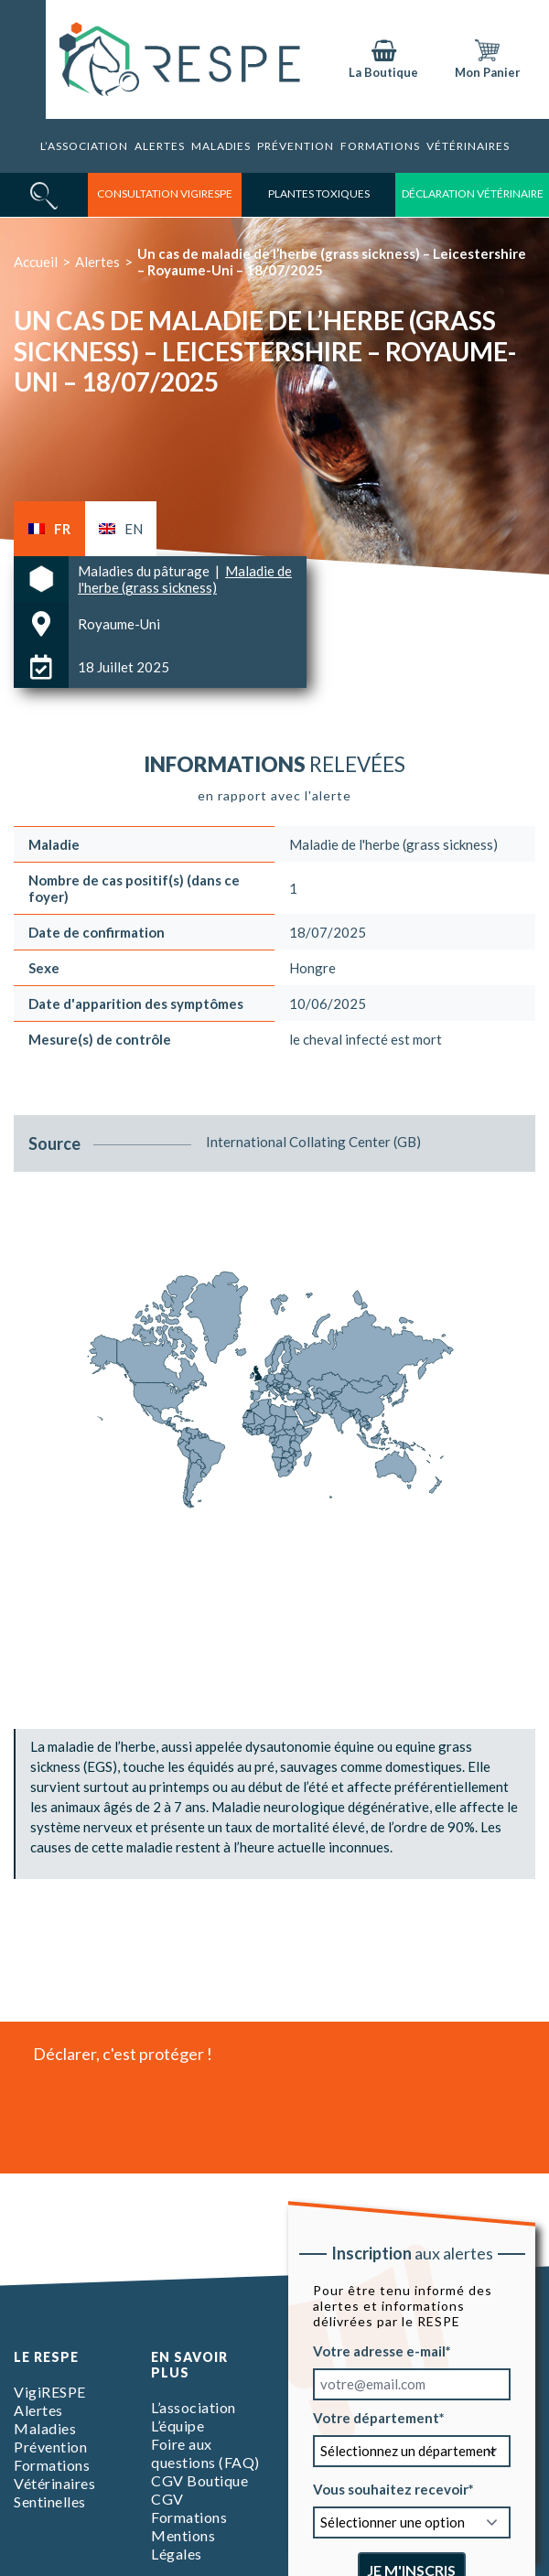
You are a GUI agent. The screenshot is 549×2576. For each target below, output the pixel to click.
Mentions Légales (183, 2544)
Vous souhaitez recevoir (390, 2489)
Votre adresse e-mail (379, 2351)
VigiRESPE (50, 2391)
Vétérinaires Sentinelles (54, 2492)
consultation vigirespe (164, 193)
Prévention (295, 146)
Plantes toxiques (319, 193)
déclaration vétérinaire (473, 193)
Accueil (36, 261)
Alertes (160, 146)
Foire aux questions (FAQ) (205, 2453)
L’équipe (177, 2425)
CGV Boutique (199, 2480)
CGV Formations (189, 2508)
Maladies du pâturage (145, 571)
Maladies (221, 146)
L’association (84, 146)
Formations (380, 146)
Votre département (376, 2418)
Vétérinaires (468, 146)
